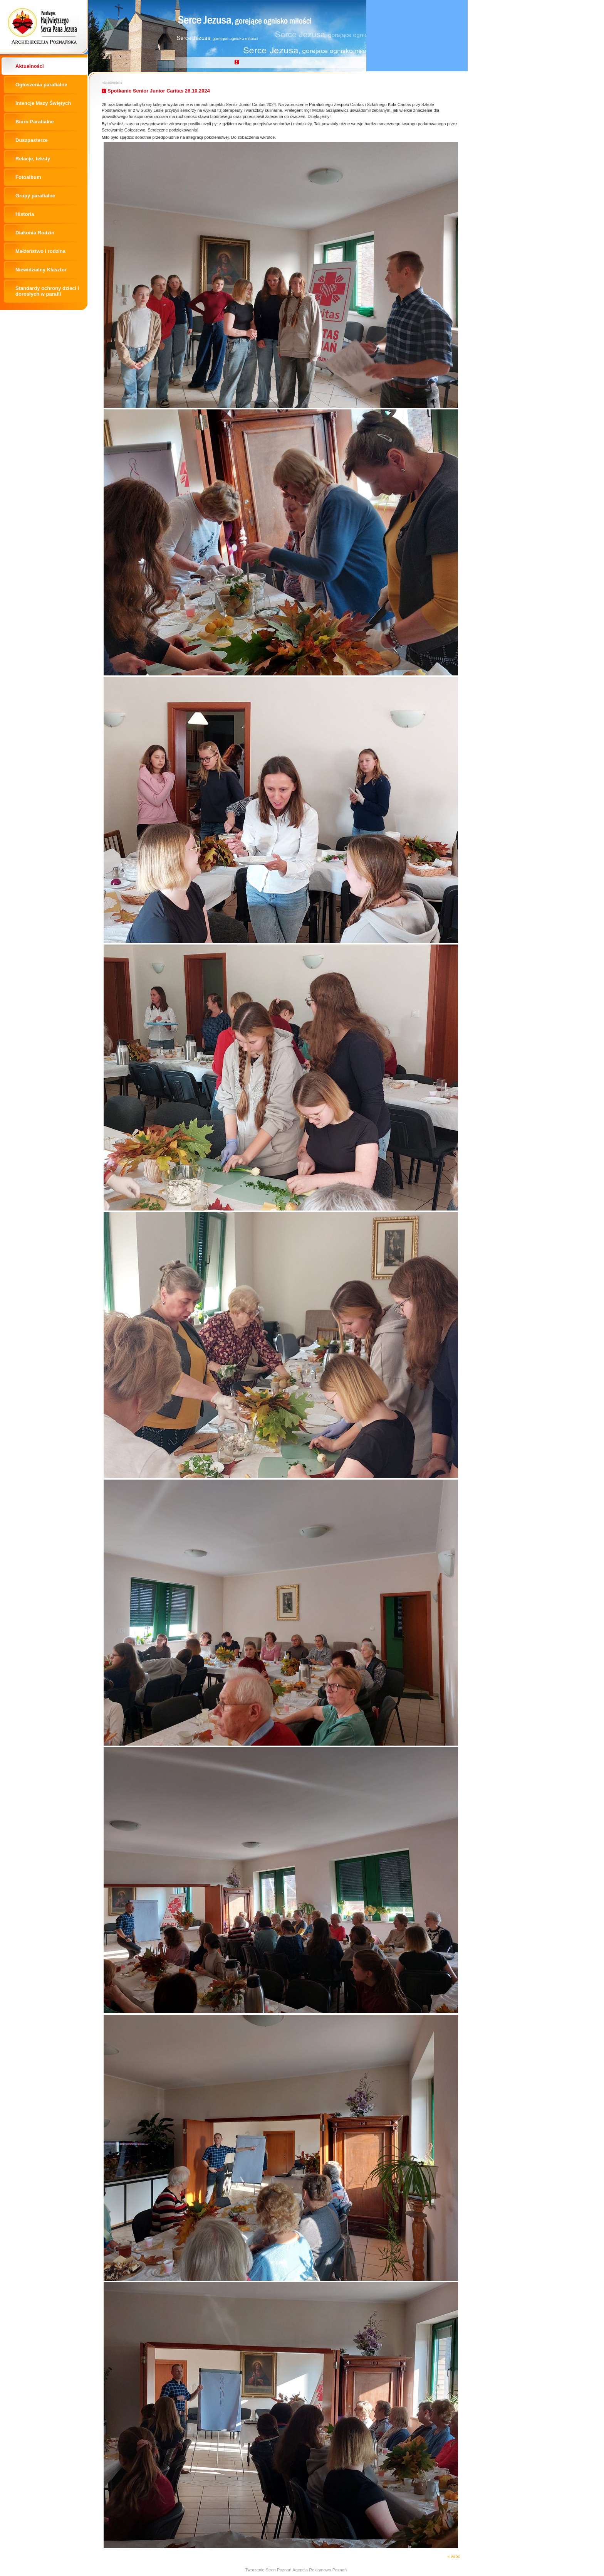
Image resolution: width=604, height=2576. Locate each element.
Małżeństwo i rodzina (40, 251)
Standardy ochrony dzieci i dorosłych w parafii (47, 291)
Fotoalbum (28, 177)
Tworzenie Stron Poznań (268, 2570)
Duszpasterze (31, 140)
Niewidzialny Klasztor (41, 270)
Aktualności (29, 66)
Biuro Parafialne (34, 122)
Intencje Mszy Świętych (43, 103)
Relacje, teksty (32, 159)
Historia (24, 214)
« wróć (454, 2556)
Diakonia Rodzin (34, 233)
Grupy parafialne (35, 196)
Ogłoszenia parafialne (41, 85)
